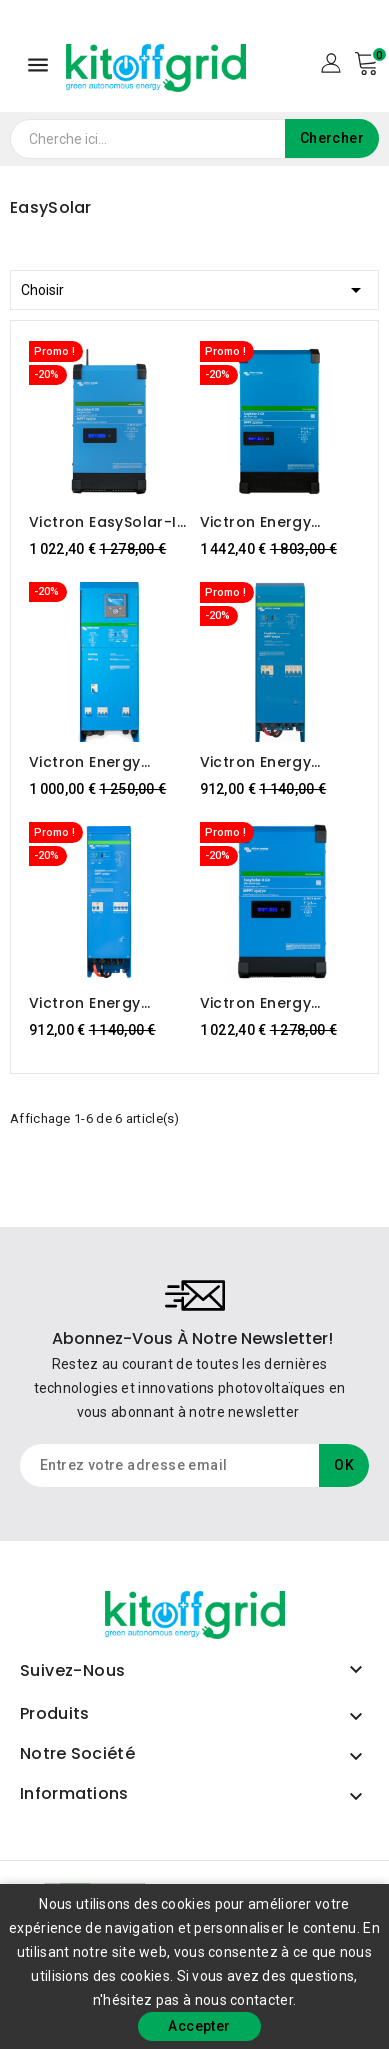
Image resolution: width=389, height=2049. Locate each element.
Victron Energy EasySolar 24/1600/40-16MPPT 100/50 (275, 762)
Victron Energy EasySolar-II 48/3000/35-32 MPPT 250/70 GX (262, 1003)
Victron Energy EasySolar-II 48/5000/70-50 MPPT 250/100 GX (264, 522)
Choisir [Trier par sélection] (194, 286)
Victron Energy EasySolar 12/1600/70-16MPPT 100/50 (101, 1003)
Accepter (199, 2026)
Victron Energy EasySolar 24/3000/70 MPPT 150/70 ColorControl (107, 762)
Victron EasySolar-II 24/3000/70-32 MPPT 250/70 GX (105, 522)
